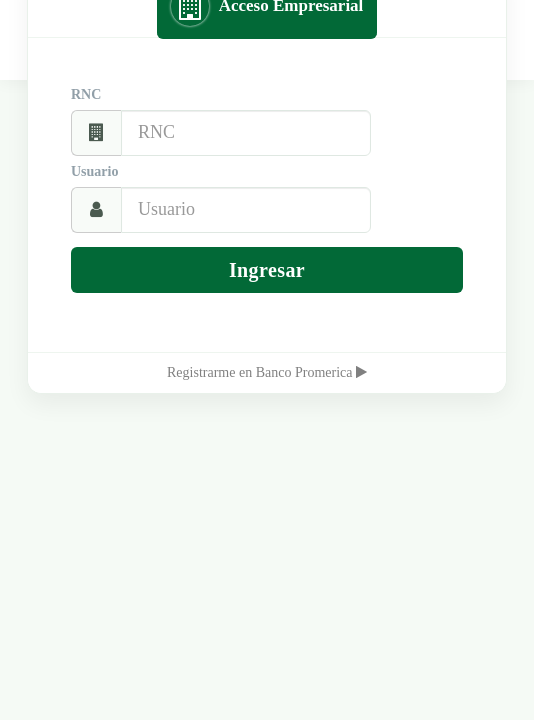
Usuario (94, 171)
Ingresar (267, 270)
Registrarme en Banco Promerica (267, 372)
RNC (86, 94)
